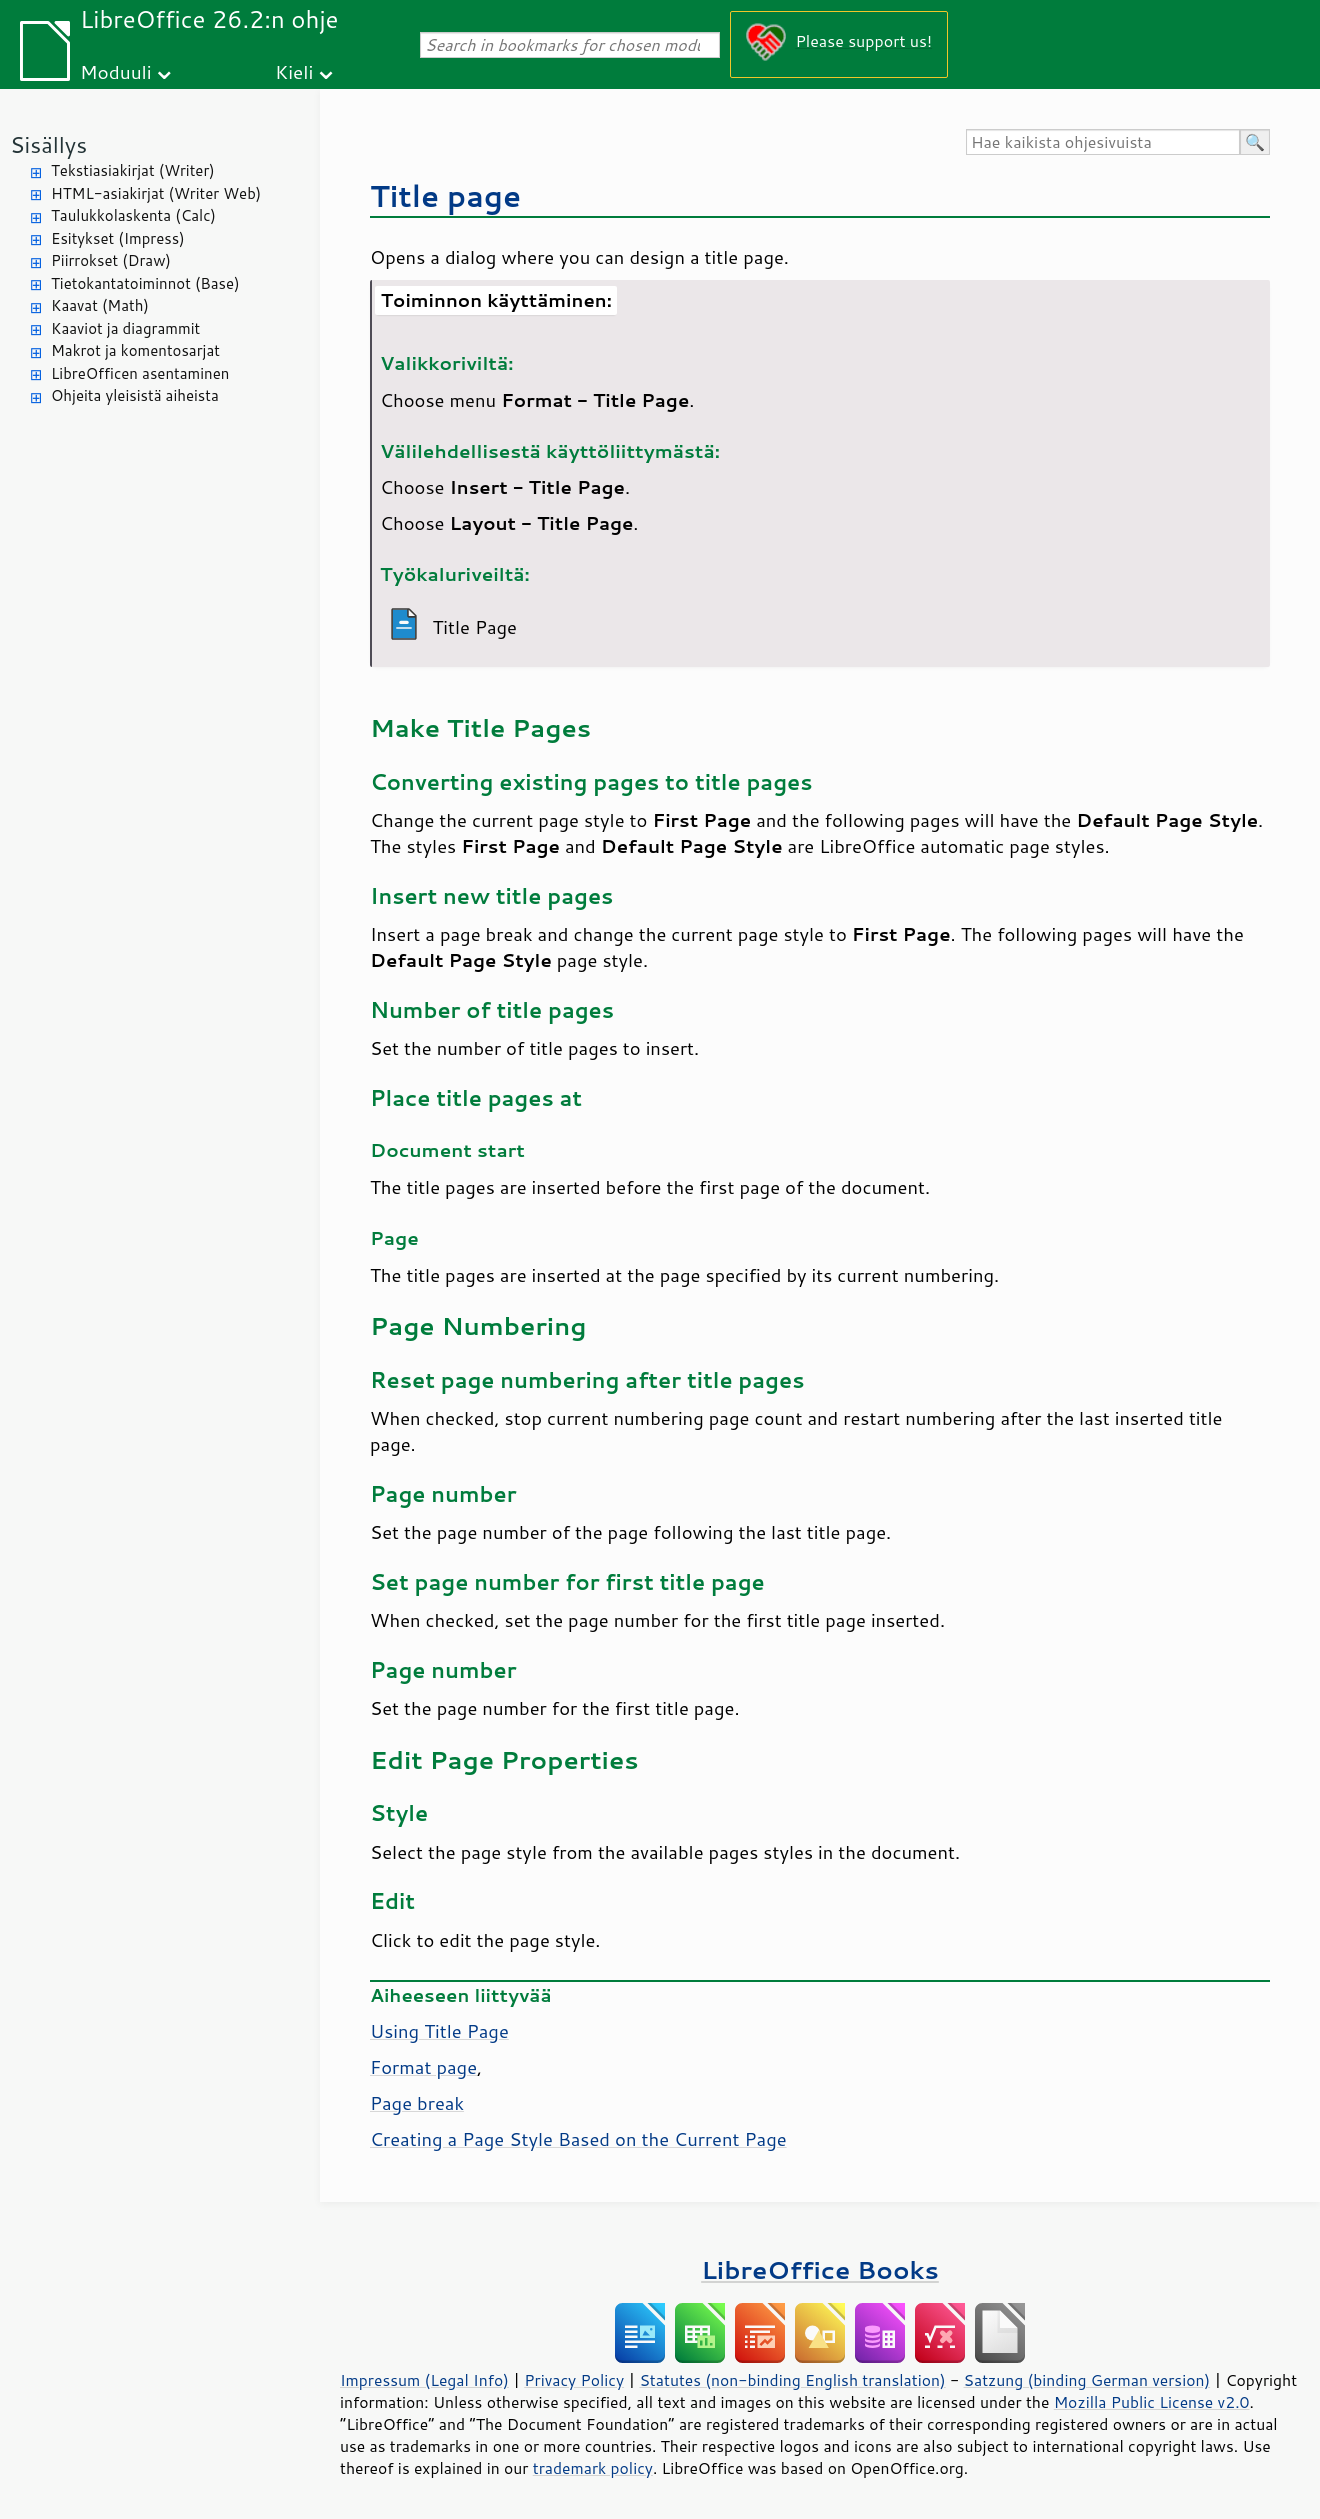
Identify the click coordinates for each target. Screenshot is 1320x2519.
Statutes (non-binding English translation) (792, 2380)
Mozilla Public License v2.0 (1152, 2402)
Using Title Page (439, 2031)
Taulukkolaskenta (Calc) (133, 215)
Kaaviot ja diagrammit (125, 328)
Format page (423, 2067)
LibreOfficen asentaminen (140, 373)
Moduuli (116, 71)
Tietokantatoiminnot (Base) (145, 283)
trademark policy (593, 2468)
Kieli (294, 71)
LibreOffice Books (820, 2269)
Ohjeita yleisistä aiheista (135, 395)
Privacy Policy (574, 2380)
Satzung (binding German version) (1087, 2380)
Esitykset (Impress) (118, 238)
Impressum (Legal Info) (424, 2380)
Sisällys (48, 144)
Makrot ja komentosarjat (135, 350)
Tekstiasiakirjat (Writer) (133, 170)
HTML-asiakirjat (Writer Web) (156, 193)
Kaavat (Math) (100, 305)
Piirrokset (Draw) (111, 260)
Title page (445, 195)
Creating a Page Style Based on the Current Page (578, 2139)
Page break (417, 2103)
